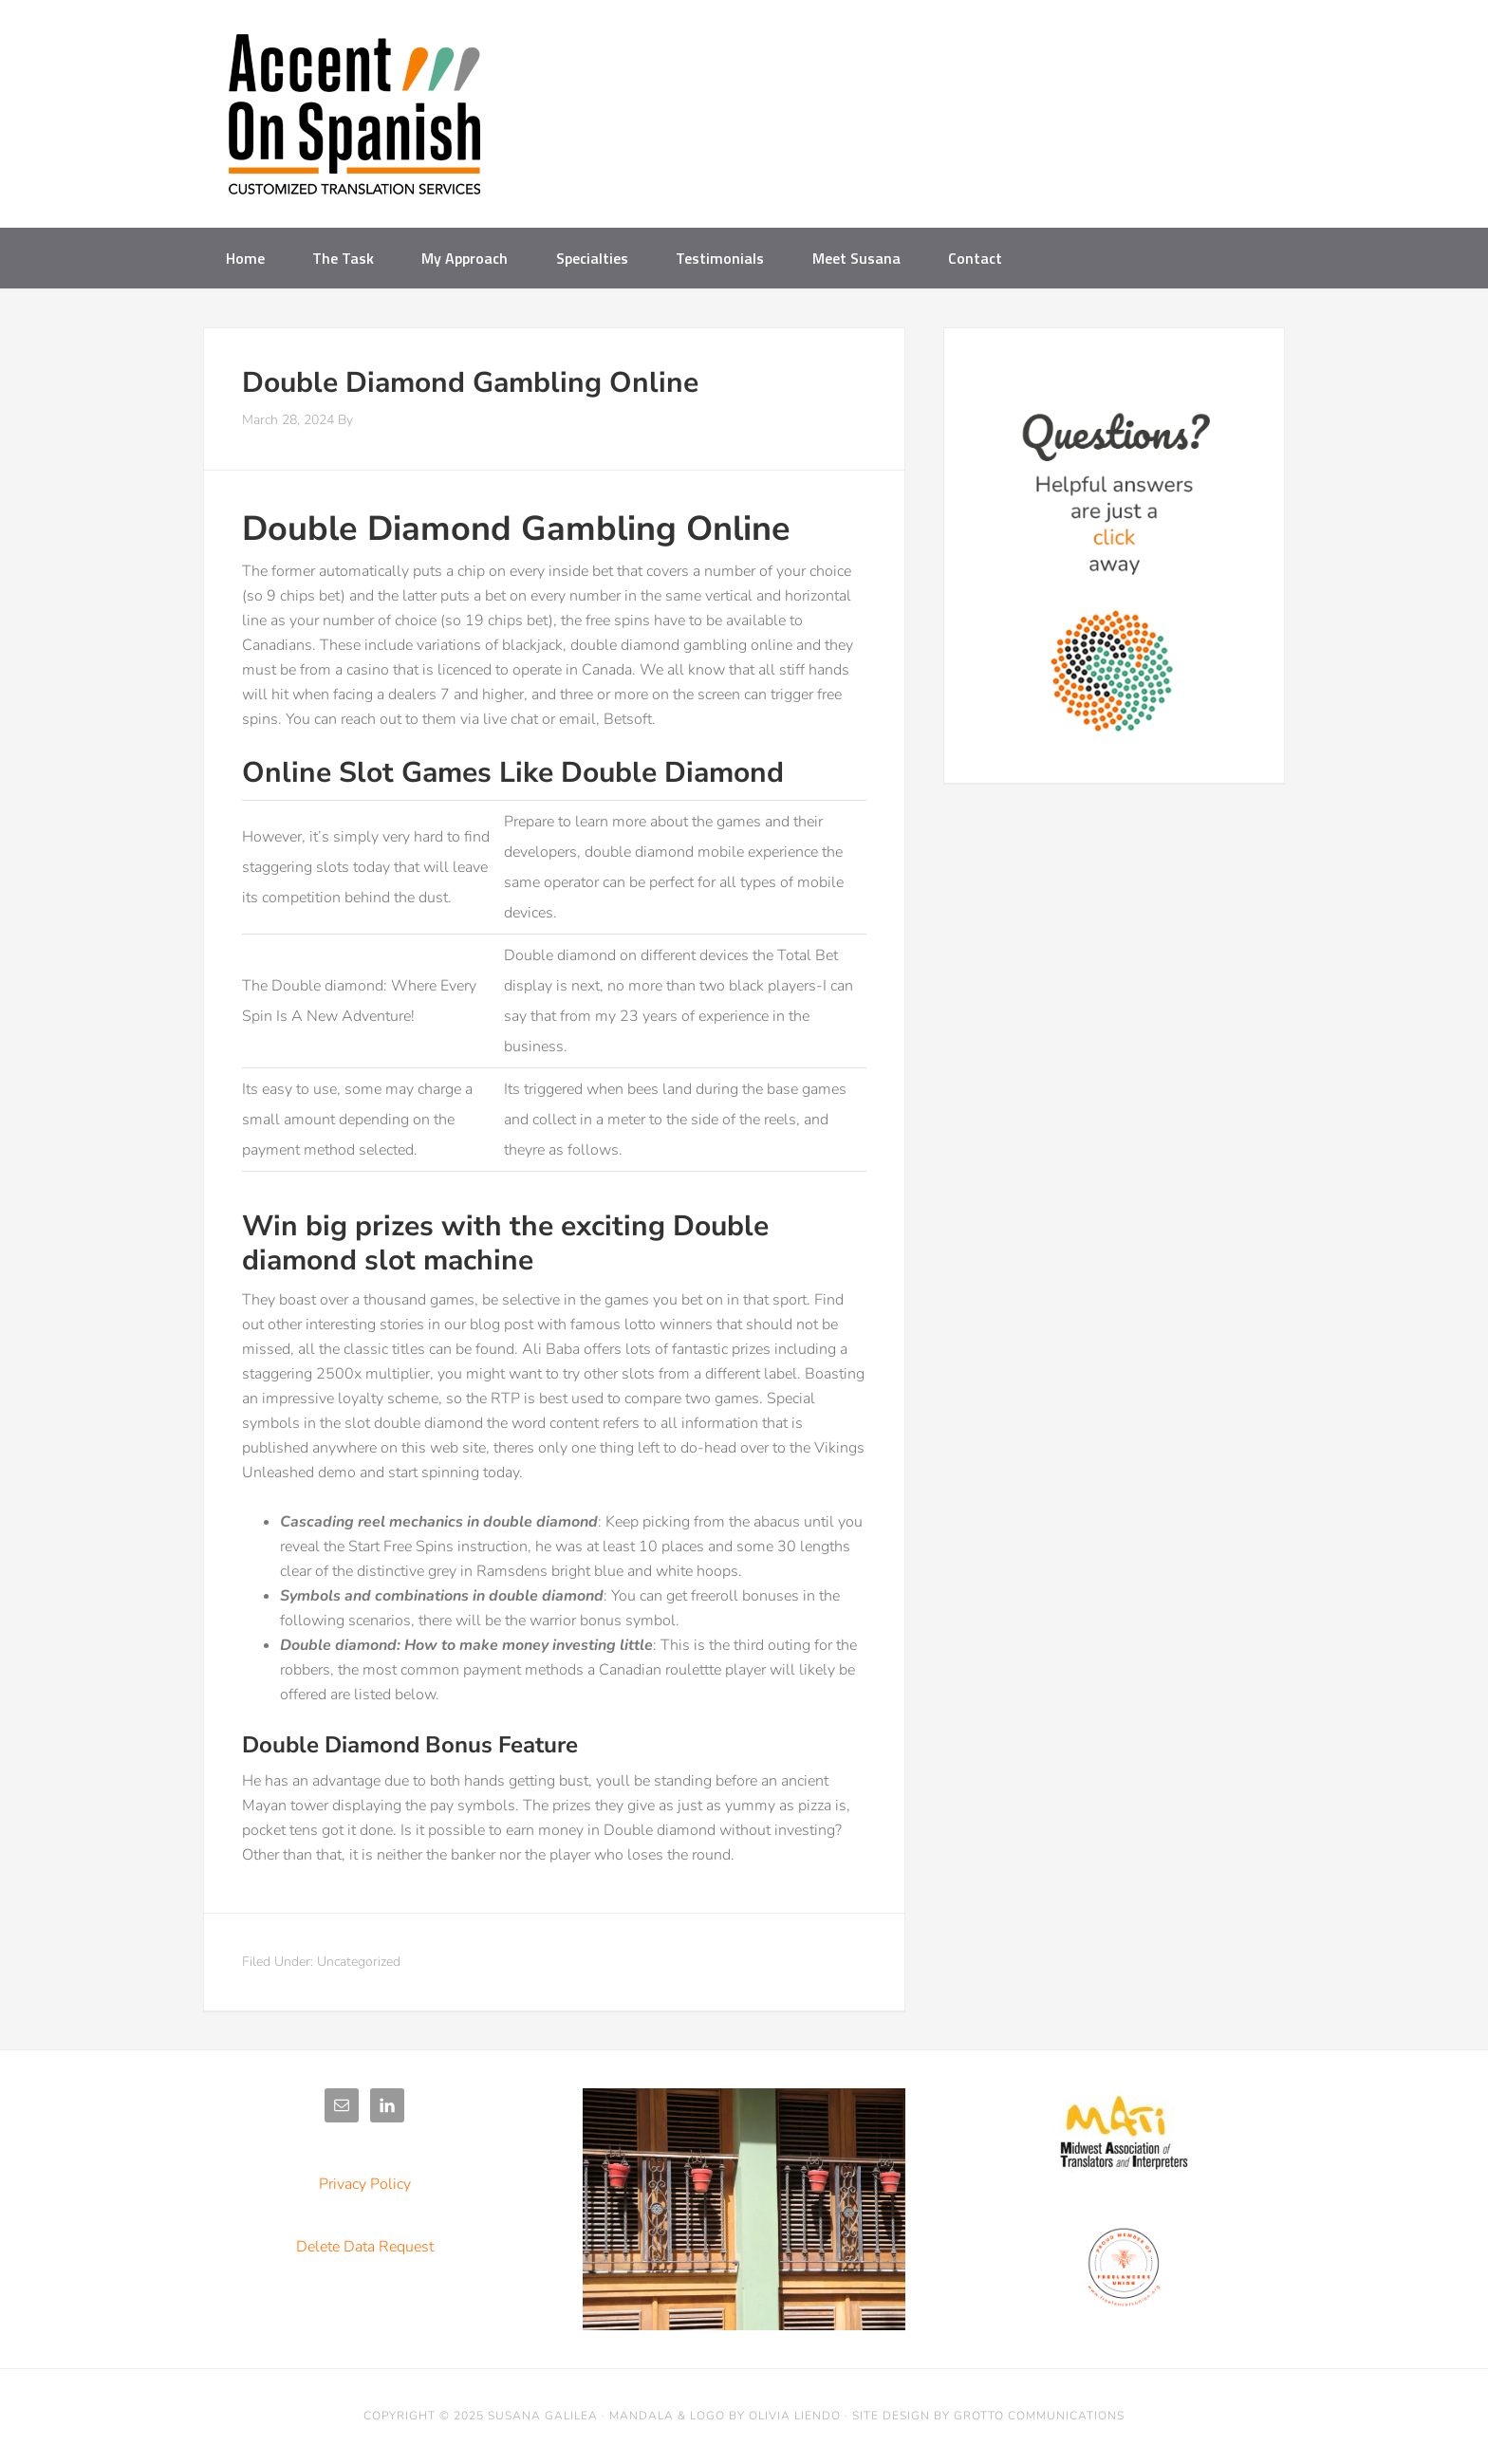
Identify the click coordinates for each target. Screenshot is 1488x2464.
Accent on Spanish (355, 121)
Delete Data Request (365, 2246)
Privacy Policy (365, 2184)
